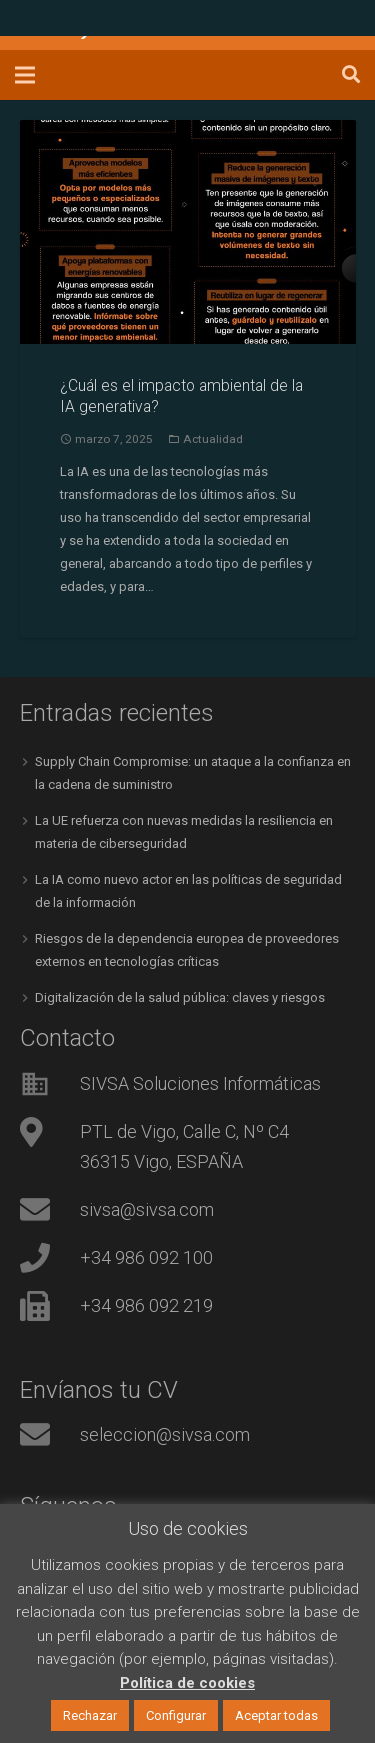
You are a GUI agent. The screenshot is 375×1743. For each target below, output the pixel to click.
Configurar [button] (176, 1715)
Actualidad (213, 439)
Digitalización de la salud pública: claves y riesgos (180, 997)
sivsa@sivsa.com (147, 1209)
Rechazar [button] (90, 1715)
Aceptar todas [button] (276, 1715)
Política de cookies (187, 1683)
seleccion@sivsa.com (165, 1434)
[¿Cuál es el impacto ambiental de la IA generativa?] (188, 232)
